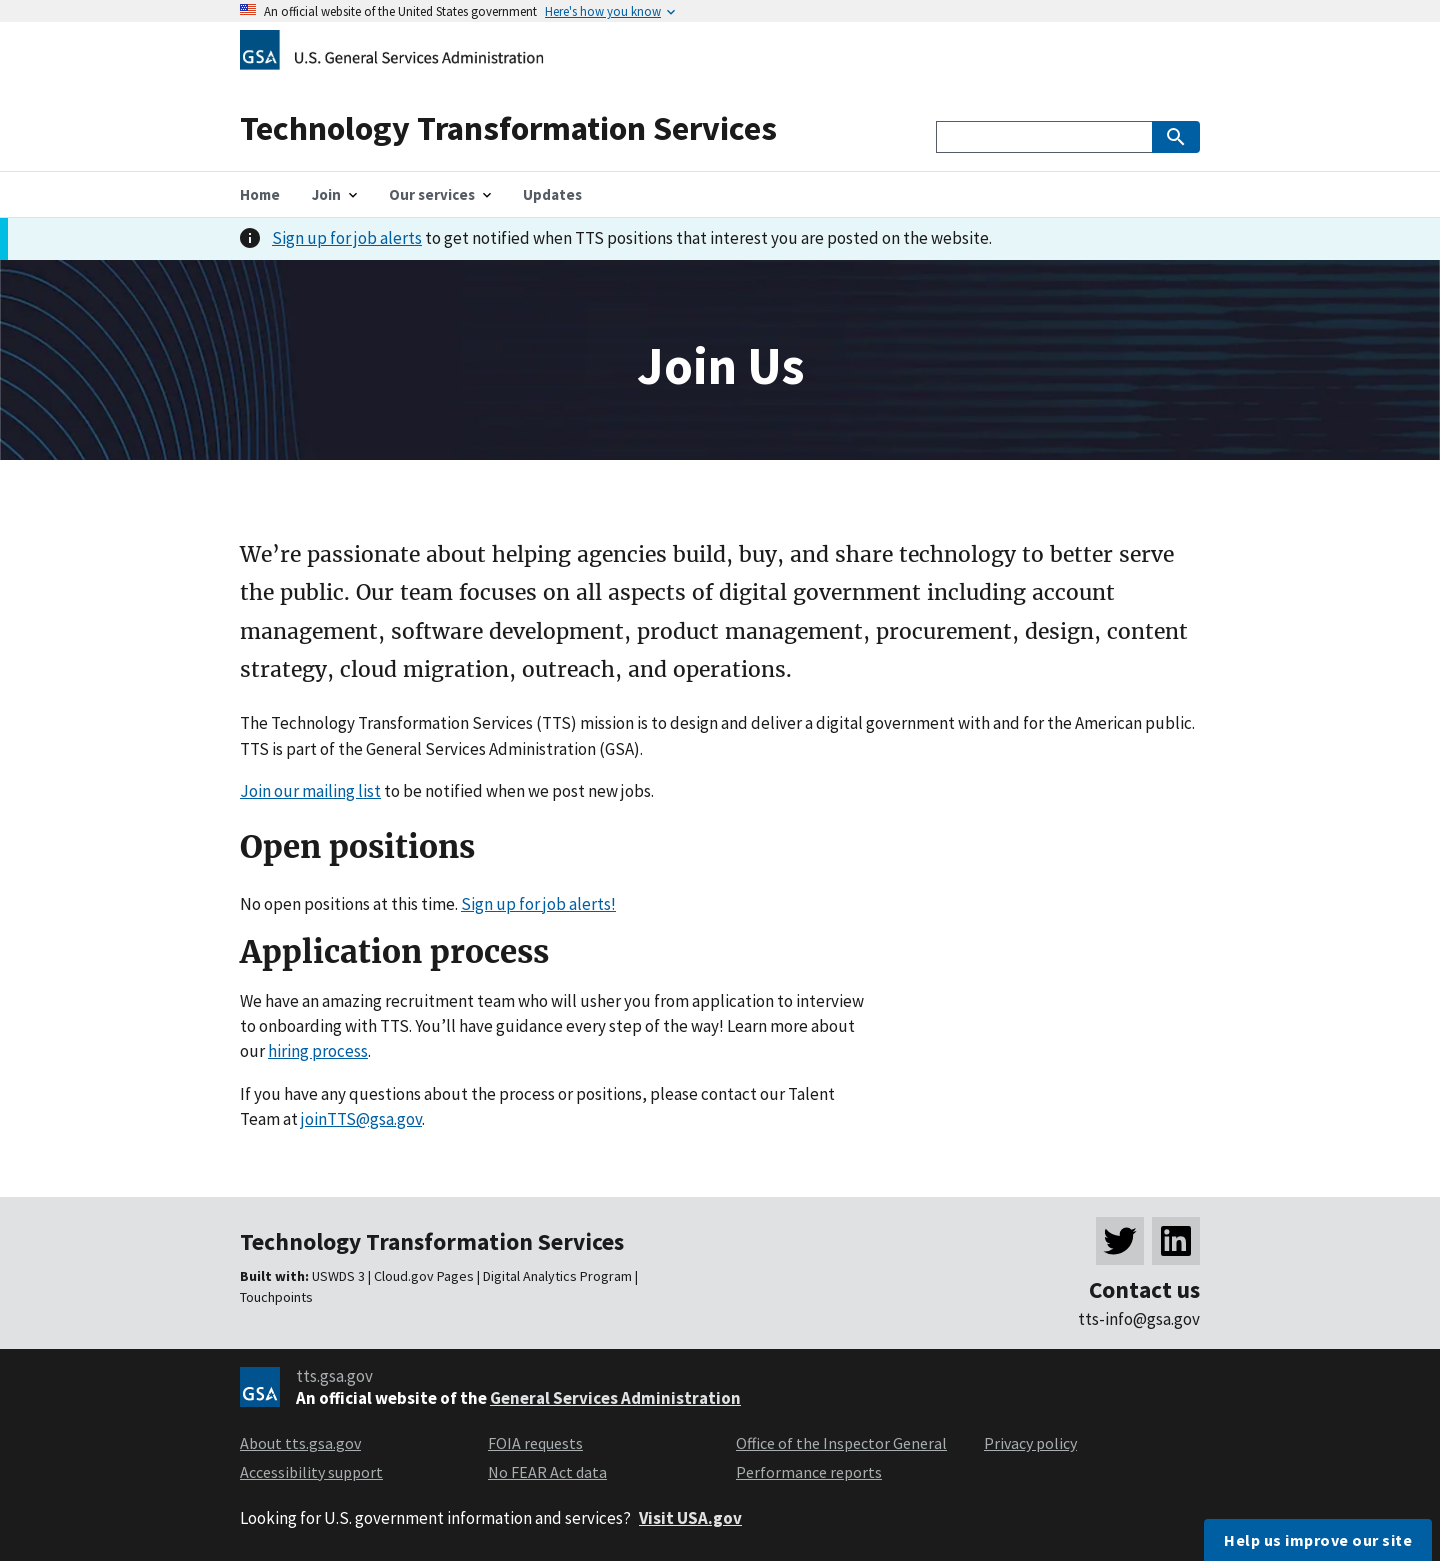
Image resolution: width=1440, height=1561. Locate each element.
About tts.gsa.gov (300, 1443)
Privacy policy (1030, 1443)
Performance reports (809, 1472)
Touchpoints (276, 1297)
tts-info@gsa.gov (1139, 1319)
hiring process (318, 1051)
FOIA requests (535, 1443)
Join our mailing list (310, 791)
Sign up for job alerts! (538, 904)
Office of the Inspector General (841, 1443)
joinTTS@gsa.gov (361, 1119)
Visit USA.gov (690, 1518)
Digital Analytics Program (557, 1276)
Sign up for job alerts (347, 238)
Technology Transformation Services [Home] (508, 127)
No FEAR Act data (547, 1472)
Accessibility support (311, 1472)
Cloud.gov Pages (424, 1276)
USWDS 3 (338, 1276)
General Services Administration (615, 1398)
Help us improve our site (1318, 1540)
